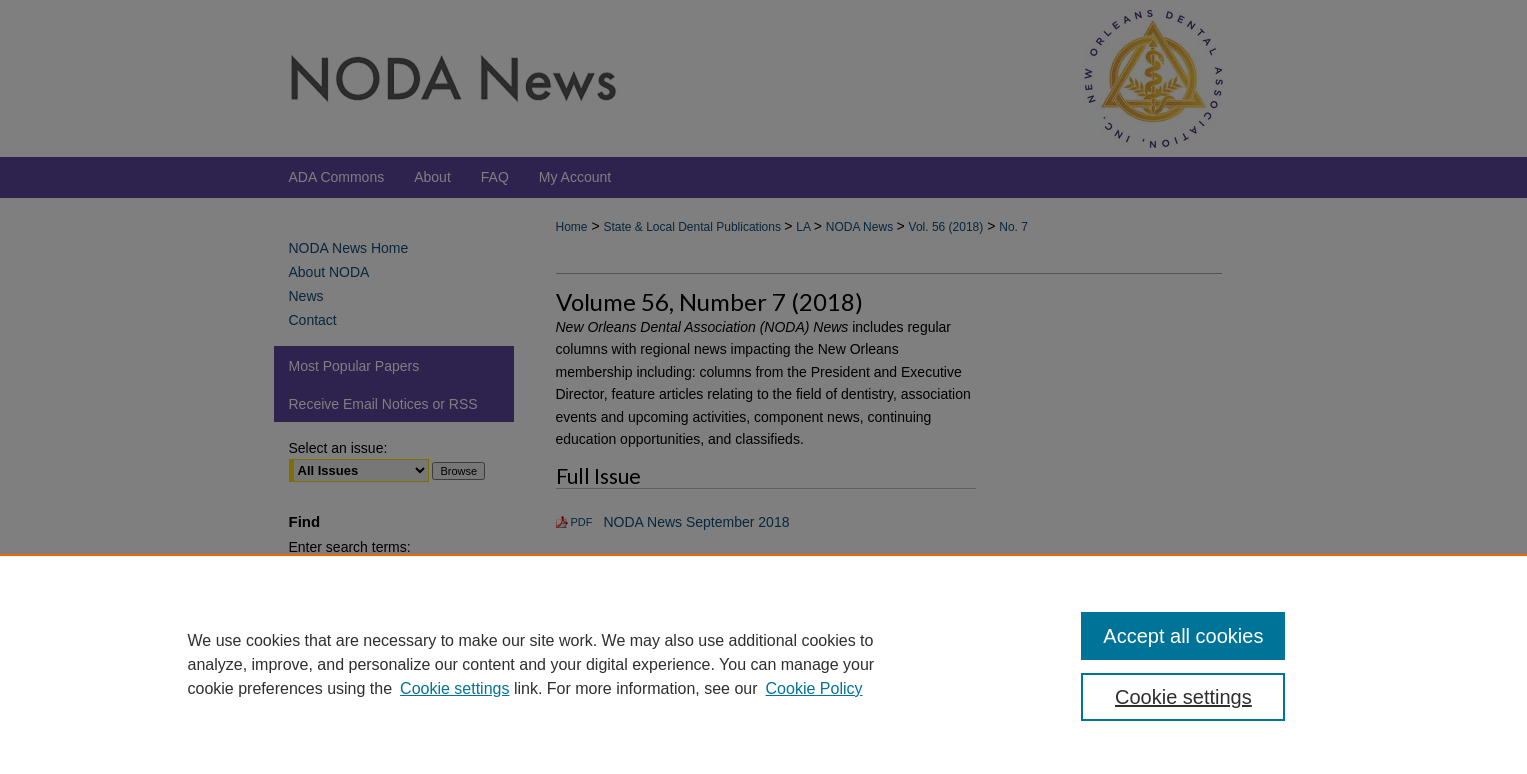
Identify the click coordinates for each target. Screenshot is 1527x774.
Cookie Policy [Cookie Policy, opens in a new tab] (814, 688)
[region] (763, 664)
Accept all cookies (1183, 636)
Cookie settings (454, 688)
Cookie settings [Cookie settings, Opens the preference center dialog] (1183, 697)
